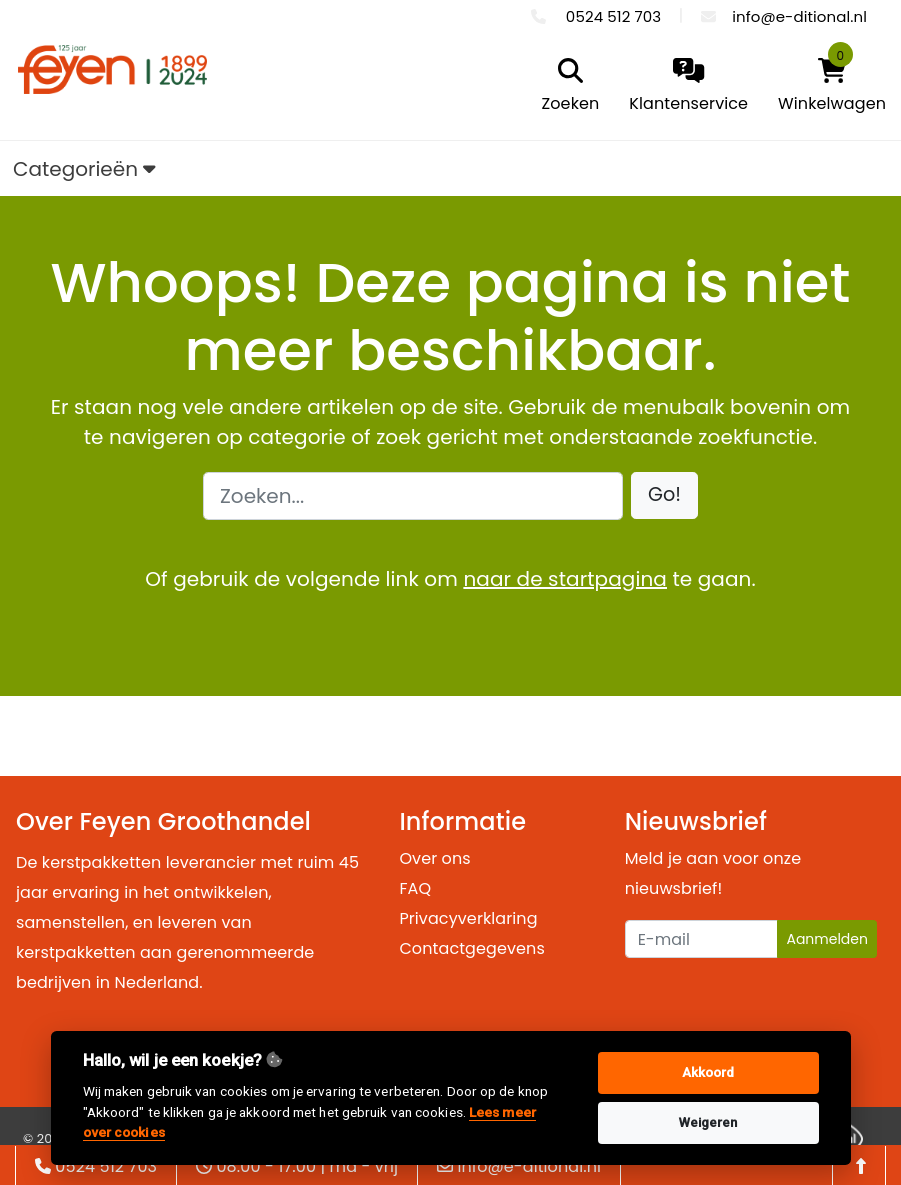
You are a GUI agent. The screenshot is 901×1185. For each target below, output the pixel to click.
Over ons (434, 858)
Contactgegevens (471, 948)
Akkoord (708, 1072)
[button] (664, 495)
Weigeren (708, 1122)
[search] (566, 87)
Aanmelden (827, 939)
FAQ (415, 888)
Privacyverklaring (468, 918)
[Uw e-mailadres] (702, 939)
